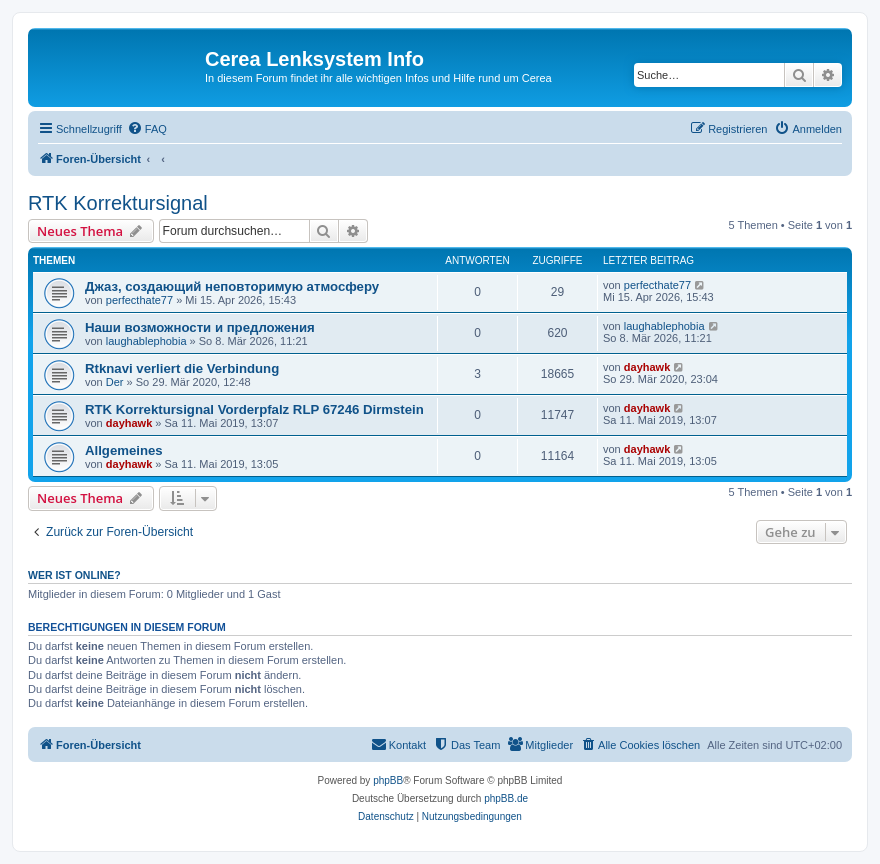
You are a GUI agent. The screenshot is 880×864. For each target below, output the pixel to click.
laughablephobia (146, 341)
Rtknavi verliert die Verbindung (182, 368)
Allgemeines (124, 450)
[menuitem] (147, 129)
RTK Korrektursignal (118, 203)
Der (115, 382)
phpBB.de (506, 798)
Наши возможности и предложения (200, 327)
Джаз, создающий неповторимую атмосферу (232, 286)
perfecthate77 (139, 300)
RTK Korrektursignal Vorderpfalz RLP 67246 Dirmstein (254, 409)
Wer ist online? (74, 575)
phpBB (388, 780)
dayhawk (647, 367)
